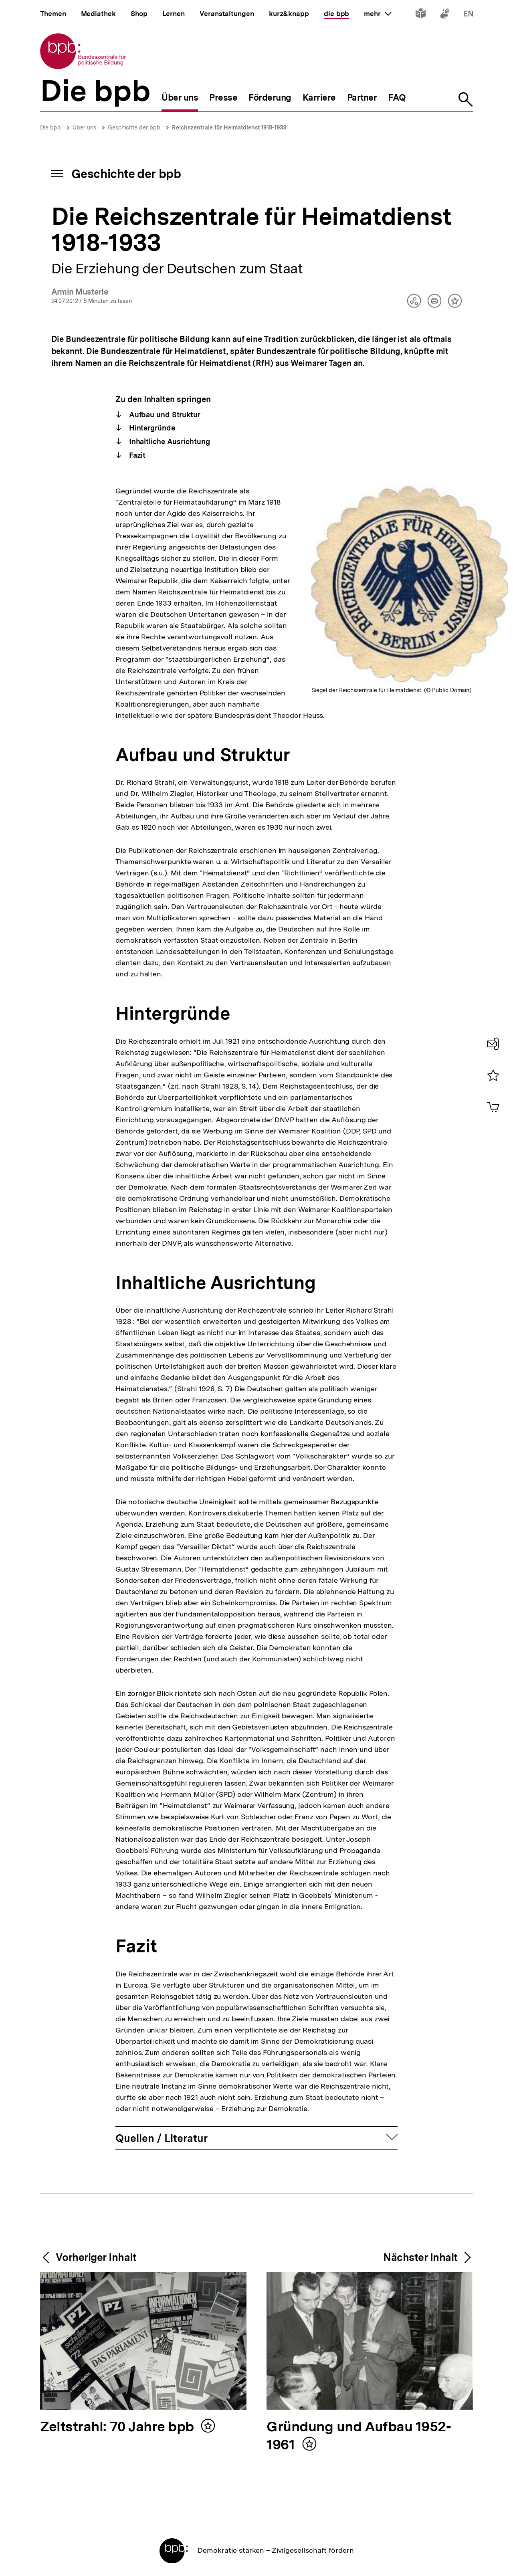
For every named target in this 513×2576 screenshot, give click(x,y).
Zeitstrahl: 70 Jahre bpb (118, 2427)
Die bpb (50, 127)
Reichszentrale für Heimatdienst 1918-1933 (229, 127)
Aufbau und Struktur (163, 414)
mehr (377, 14)
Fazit (136, 455)
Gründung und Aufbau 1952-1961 (359, 2436)
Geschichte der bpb (134, 127)
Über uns (84, 127)
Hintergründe (151, 428)
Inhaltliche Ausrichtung (168, 441)
